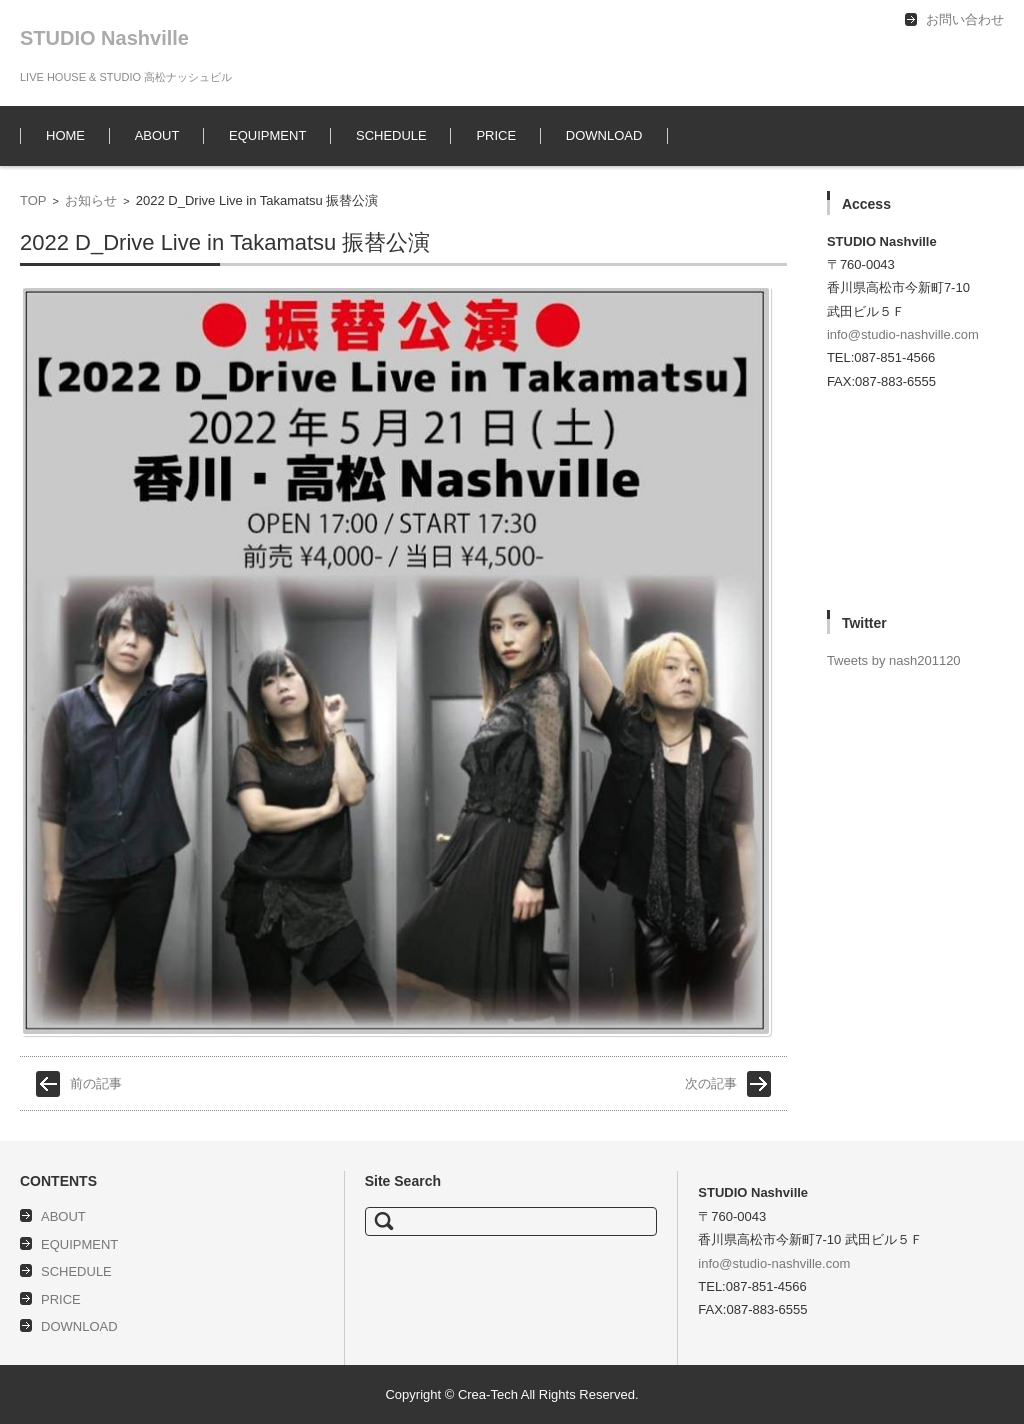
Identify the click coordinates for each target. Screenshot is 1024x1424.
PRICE (496, 135)
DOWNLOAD (604, 135)
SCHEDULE (391, 135)
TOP (33, 200)
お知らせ (91, 200)
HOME (65, 135)
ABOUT (157, 135)
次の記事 (711, 1083)
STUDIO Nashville (104, 38)
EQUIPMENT (267, 135)
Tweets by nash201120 (894, 660)
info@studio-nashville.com (903, 334)
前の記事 (96, 1083)
